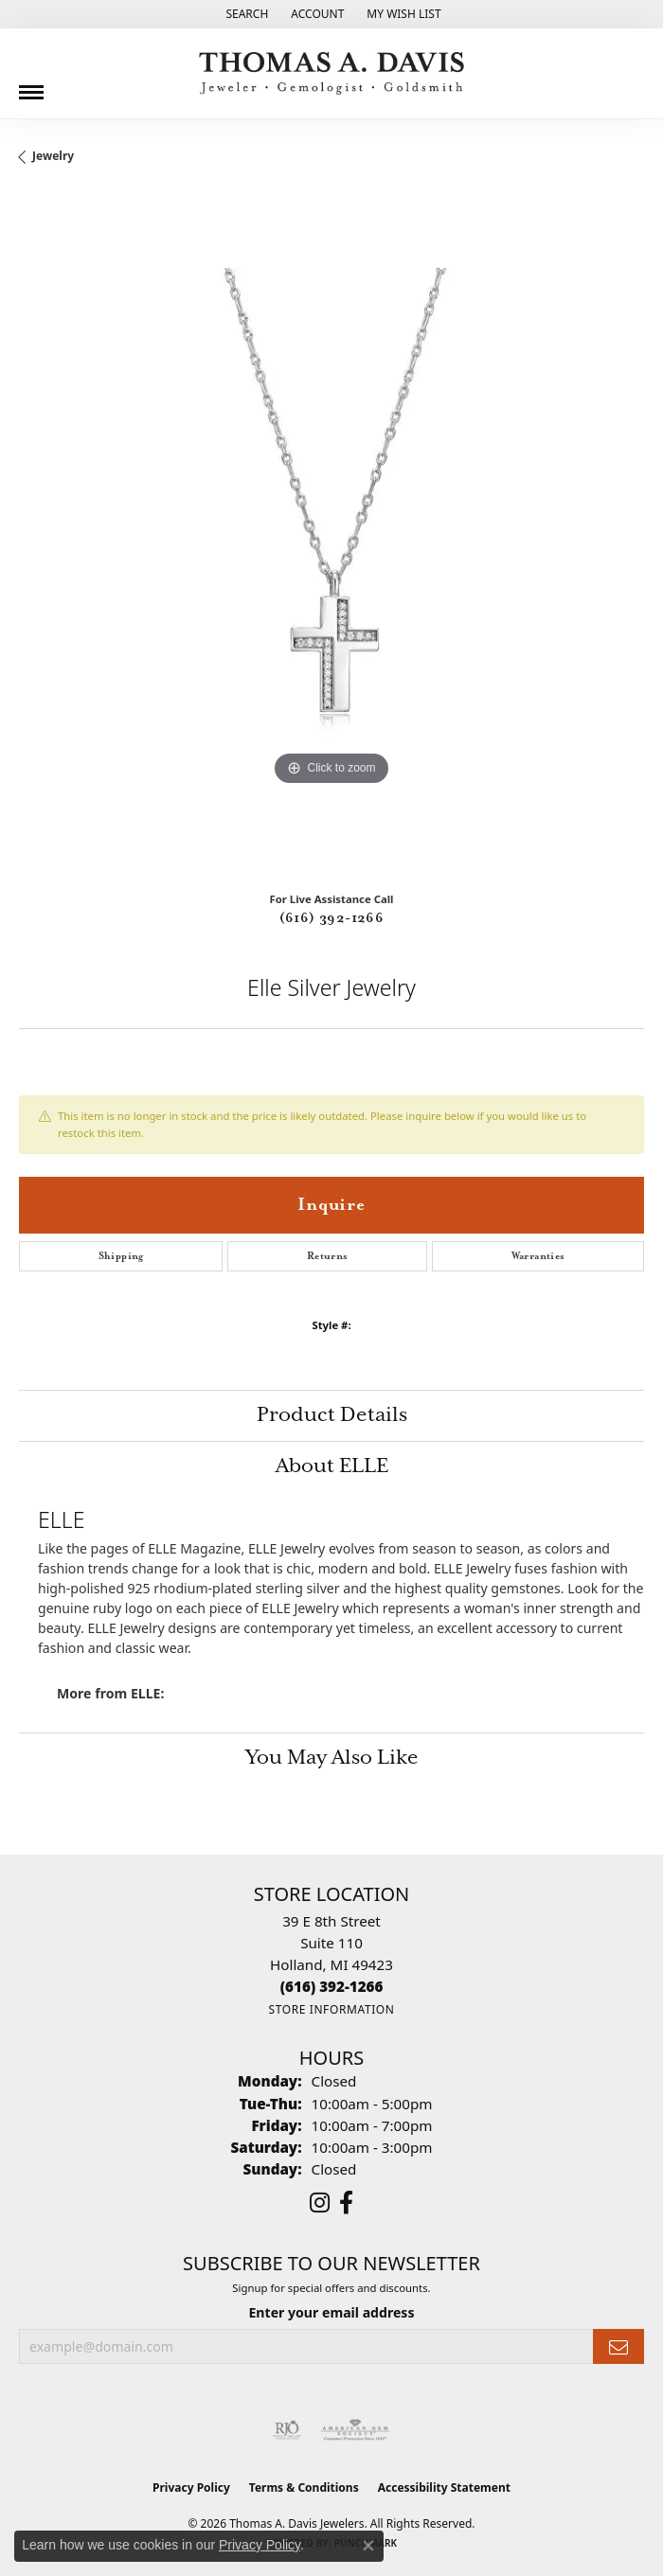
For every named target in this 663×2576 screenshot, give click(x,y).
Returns (328, 1256)
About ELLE (332, 1466)
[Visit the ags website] (355, 2430)
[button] (245, 14)
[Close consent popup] (368, 2545)
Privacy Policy (191, 2487)
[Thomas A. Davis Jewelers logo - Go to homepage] (331, 73)
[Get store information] (331, 2009)
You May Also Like (332, 1758)
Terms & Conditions (304, 2487)
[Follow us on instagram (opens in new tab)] (320, 2203)
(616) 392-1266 (332, 918)
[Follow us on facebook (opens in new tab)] (346, 2203)
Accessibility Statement (444, 2487)
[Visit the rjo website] (287, 2430)
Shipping (121, 1256)
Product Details (332, 1415)
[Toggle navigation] (31, 85)
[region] (331, 534)
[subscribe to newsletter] (618, 2346)
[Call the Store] (332, 1986)
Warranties (538, 1256)
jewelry (53, 156)
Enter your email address (331, 2312)
